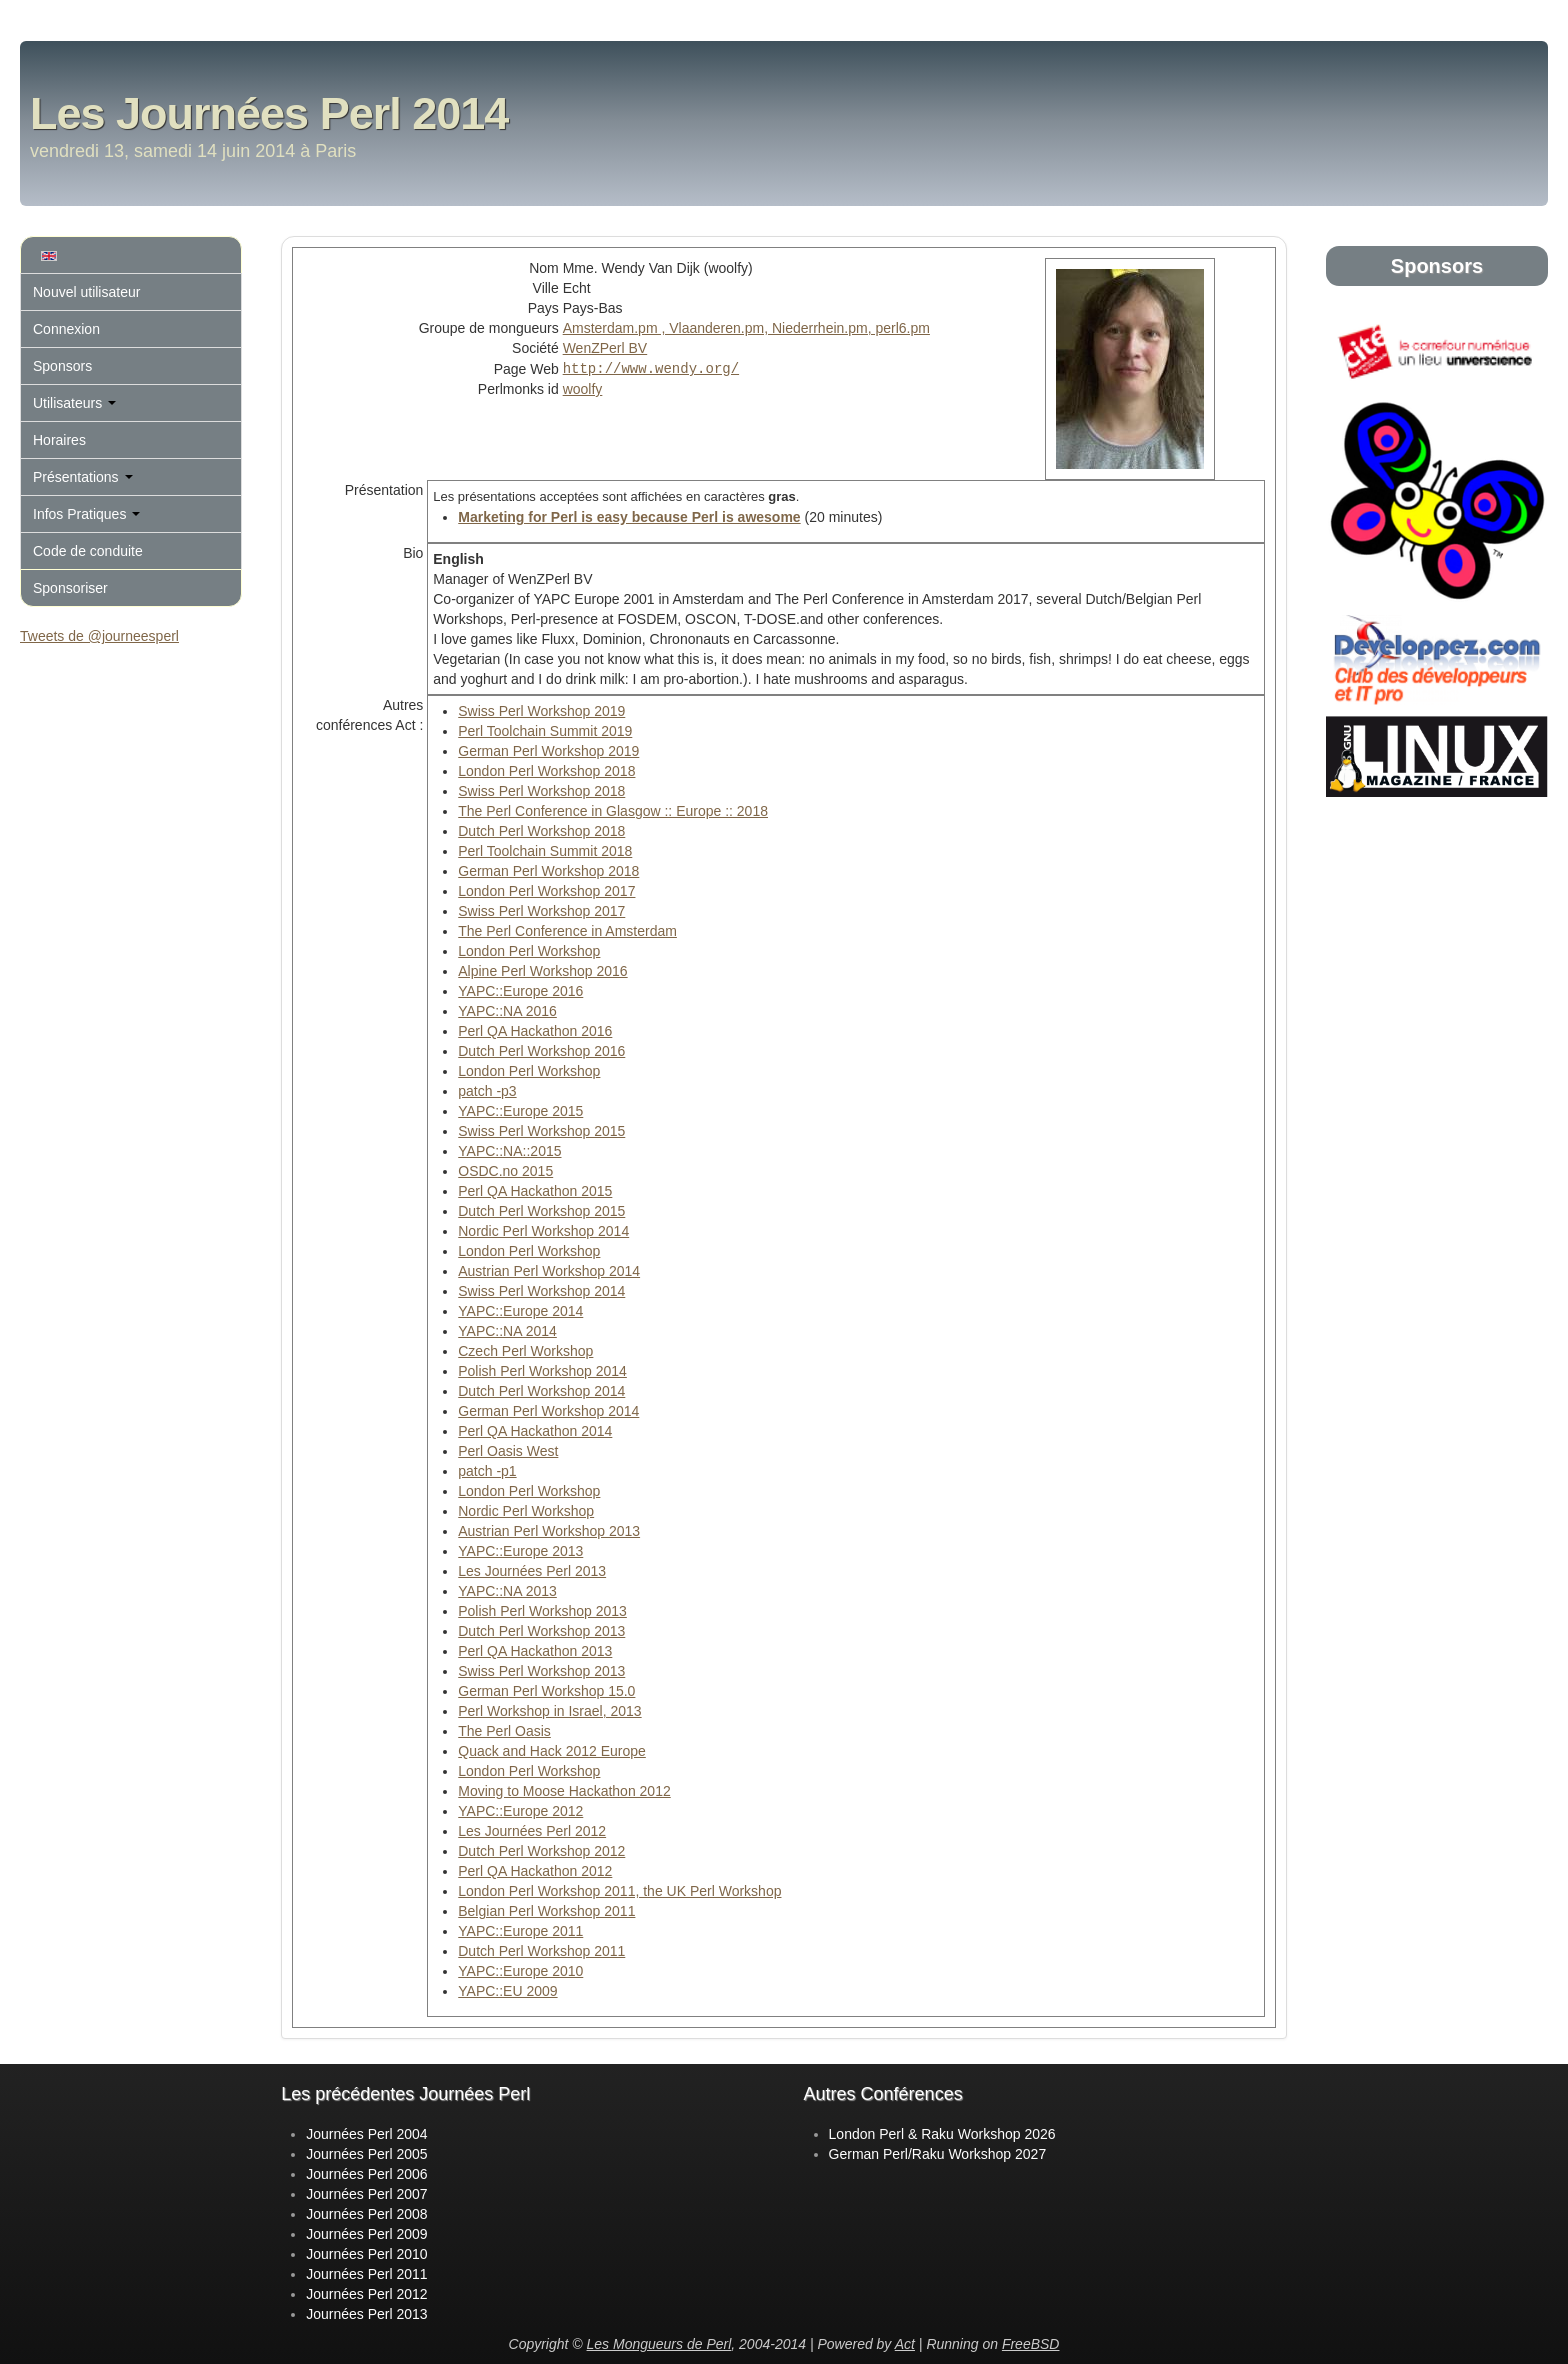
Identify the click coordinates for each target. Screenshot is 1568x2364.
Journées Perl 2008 (366, 2214)
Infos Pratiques (86, 514)
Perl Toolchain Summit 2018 (545, 851)
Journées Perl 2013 (366, 2314)
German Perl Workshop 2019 (548, 751)
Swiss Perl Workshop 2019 (541, 711)
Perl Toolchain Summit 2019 (545, 731)
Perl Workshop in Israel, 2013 (549, 1711)
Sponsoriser (70, 588)
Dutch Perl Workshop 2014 (541, 1391)
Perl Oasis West (508, 1451)
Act (905, 2344)
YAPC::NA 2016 (507, 1011)
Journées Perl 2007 (366, 2194)
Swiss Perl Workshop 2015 (541, 1131)
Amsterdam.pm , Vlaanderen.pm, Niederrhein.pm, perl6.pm (746, 328)
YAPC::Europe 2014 (520, 1311)
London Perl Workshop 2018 (546, 771)
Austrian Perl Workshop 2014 (549, 1271)
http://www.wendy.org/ (651, 367)
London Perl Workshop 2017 (546, 891)
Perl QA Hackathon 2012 (535, 1871)
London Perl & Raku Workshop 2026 (942, 2134)
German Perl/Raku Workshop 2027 (938, 2154)
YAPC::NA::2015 (509, 1151)
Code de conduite (88, 551)
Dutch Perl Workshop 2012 (541, 1851)
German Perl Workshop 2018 (548, 871)
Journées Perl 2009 (366, 2234)
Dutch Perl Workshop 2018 (541, 831)
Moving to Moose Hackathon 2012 (564, 1791)
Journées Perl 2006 (366, 2174)
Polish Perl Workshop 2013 (542, 1611)
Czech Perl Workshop (525, 1351)
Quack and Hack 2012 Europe (552, 1751)
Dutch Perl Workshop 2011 (541, 1951)
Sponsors (62, 366)
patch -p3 (487, 1091)
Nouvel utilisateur (86, 292)
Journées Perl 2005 (366, 2154)
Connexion (66, 329)
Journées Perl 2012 (366, 2294)
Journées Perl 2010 (366, 2254)
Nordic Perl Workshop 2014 (543, 1231)
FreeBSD (1031, 2344)
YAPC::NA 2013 (507, 1591)
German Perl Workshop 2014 (548, 1411)
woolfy (583, 388)
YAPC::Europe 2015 (520, 1111)
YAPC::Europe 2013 (520, 1551)
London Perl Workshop (529, 951)
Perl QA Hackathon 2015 (535, 1191)
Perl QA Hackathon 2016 (535, 1031)
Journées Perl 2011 (366, 2274)
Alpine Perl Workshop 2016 (542, 971)
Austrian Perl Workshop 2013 (549, 1531)
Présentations (83, 477)
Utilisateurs (74, 403)
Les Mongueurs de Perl (659, 2344)
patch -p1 (487, 1471)
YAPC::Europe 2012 (520, 1811)
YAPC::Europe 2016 (520, 991)
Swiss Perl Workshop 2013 (541, 1671)
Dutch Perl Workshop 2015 (541, 1211)
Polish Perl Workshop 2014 (542, 1371)
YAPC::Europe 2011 (520, 1931)
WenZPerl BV (605, 348)
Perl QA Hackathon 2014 (535, 1431)
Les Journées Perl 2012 (532, 1831)
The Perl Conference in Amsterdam (567, 931)
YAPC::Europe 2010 (520, 1971)
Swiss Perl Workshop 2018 (541, 791)
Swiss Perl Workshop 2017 (541, 911)
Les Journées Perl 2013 (532, 1571)
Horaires (59, 440)
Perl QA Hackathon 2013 (535, 1651)
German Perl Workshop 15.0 (546, 1691)
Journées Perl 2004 (366, 2134)
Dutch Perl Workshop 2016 (541, 1051)
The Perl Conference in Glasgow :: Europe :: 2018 (613, 811)
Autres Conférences (883, 2094)
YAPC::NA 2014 (507, 1331)
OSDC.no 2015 (505, 1171)
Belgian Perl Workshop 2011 (546, 1911)
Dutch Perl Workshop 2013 (541, 1631)
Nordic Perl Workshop (526, 1511)
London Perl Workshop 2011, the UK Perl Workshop (619, 1891)
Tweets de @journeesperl (99, 636)
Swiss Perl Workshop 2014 (541, 1291)
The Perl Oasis (504, 1731)
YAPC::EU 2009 (507, 1991)
